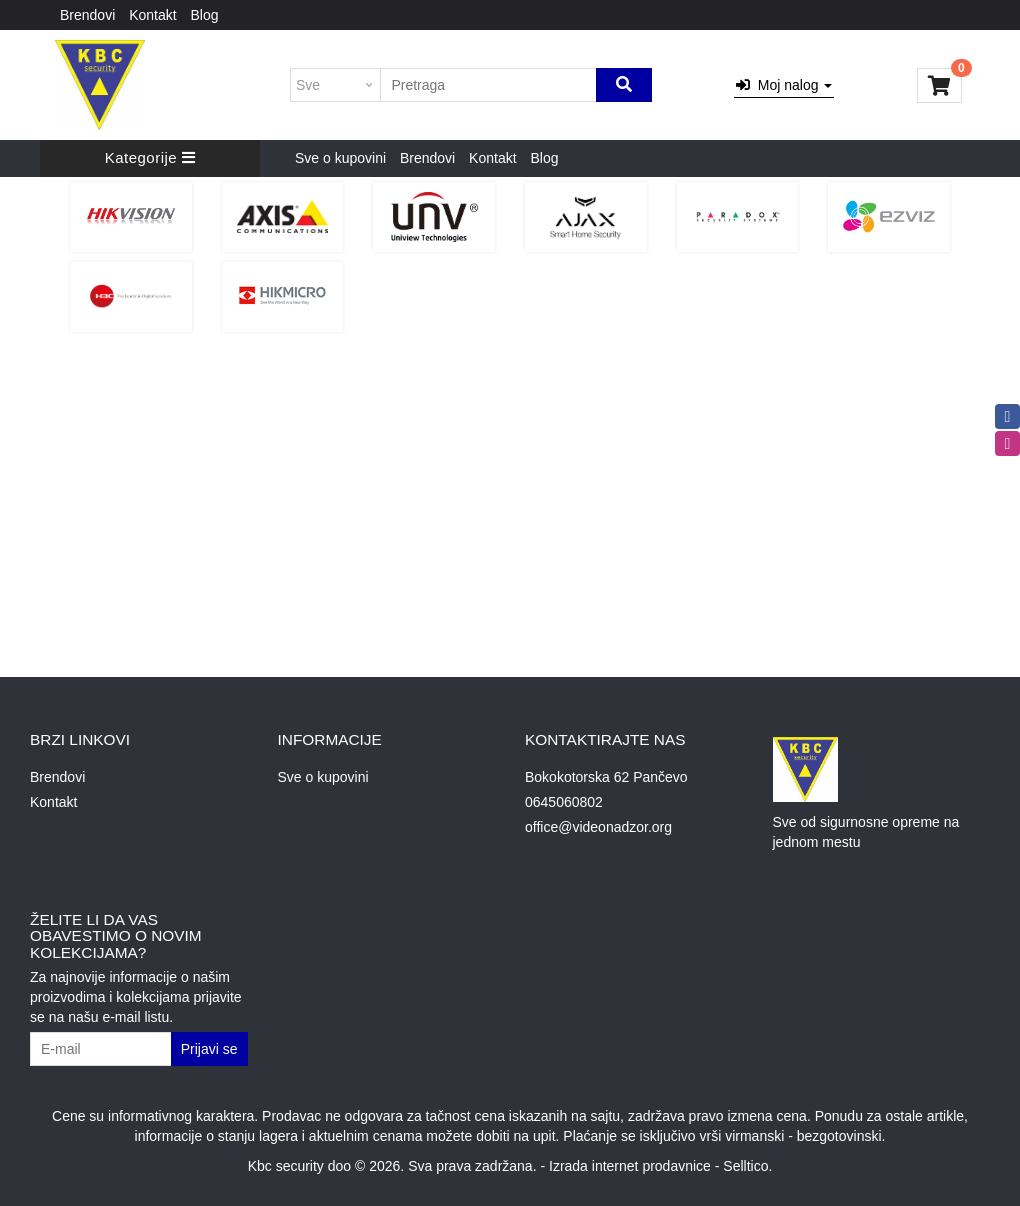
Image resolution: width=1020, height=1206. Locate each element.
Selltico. (747, 1166)
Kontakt (152, 15)
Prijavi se (209, 1049)
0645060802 (564, 802)
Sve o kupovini (340, 158)
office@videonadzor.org (598, 827)
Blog (205, 15)
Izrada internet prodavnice (630, 1166)
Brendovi (87, 15)
